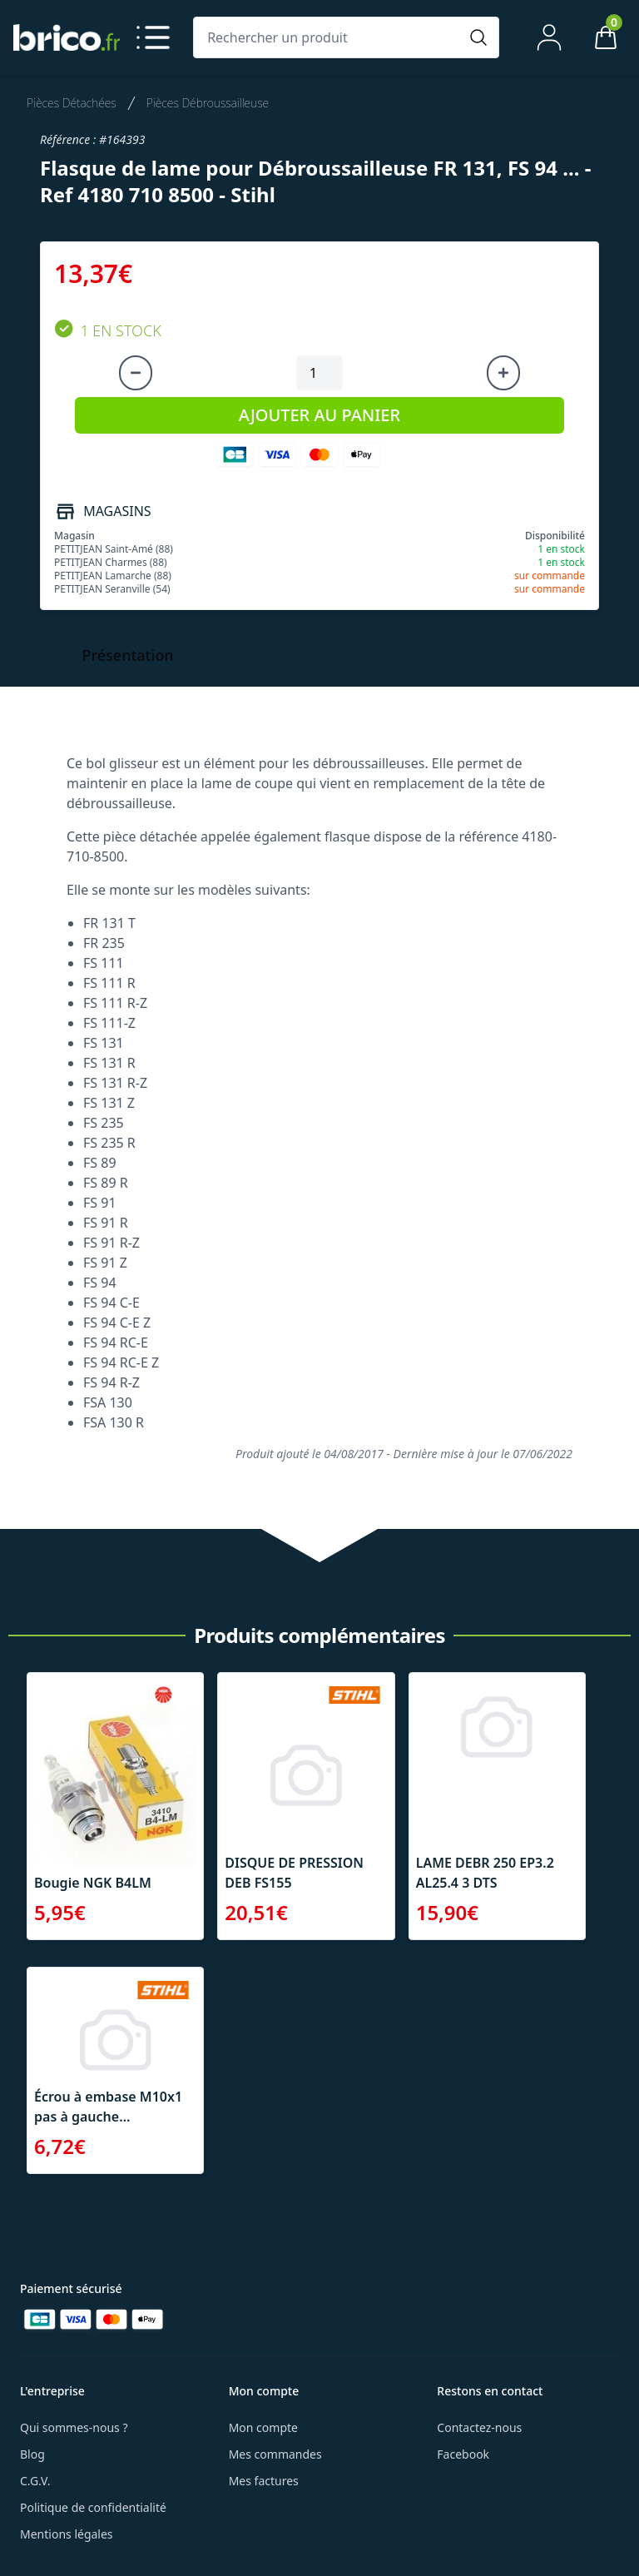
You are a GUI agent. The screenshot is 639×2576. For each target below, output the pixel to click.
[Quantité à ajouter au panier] (319, 372)
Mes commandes (275, 2454)
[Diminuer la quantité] (135, 372)
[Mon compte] (549, 37)
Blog (32, 2454)
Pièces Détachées (71, 103)
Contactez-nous (479, 2427)
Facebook (463, 2454)
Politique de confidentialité (93, 2507)
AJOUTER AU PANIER (319, 415)
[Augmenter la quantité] (503, 372)
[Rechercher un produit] (329, 37)
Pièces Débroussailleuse (207, 103)
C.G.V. (35, 2481)
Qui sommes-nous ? (74, 2427)
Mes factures (264, 2481)
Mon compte (263, 2427)
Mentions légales (66, 2534)
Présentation (128, 655)
